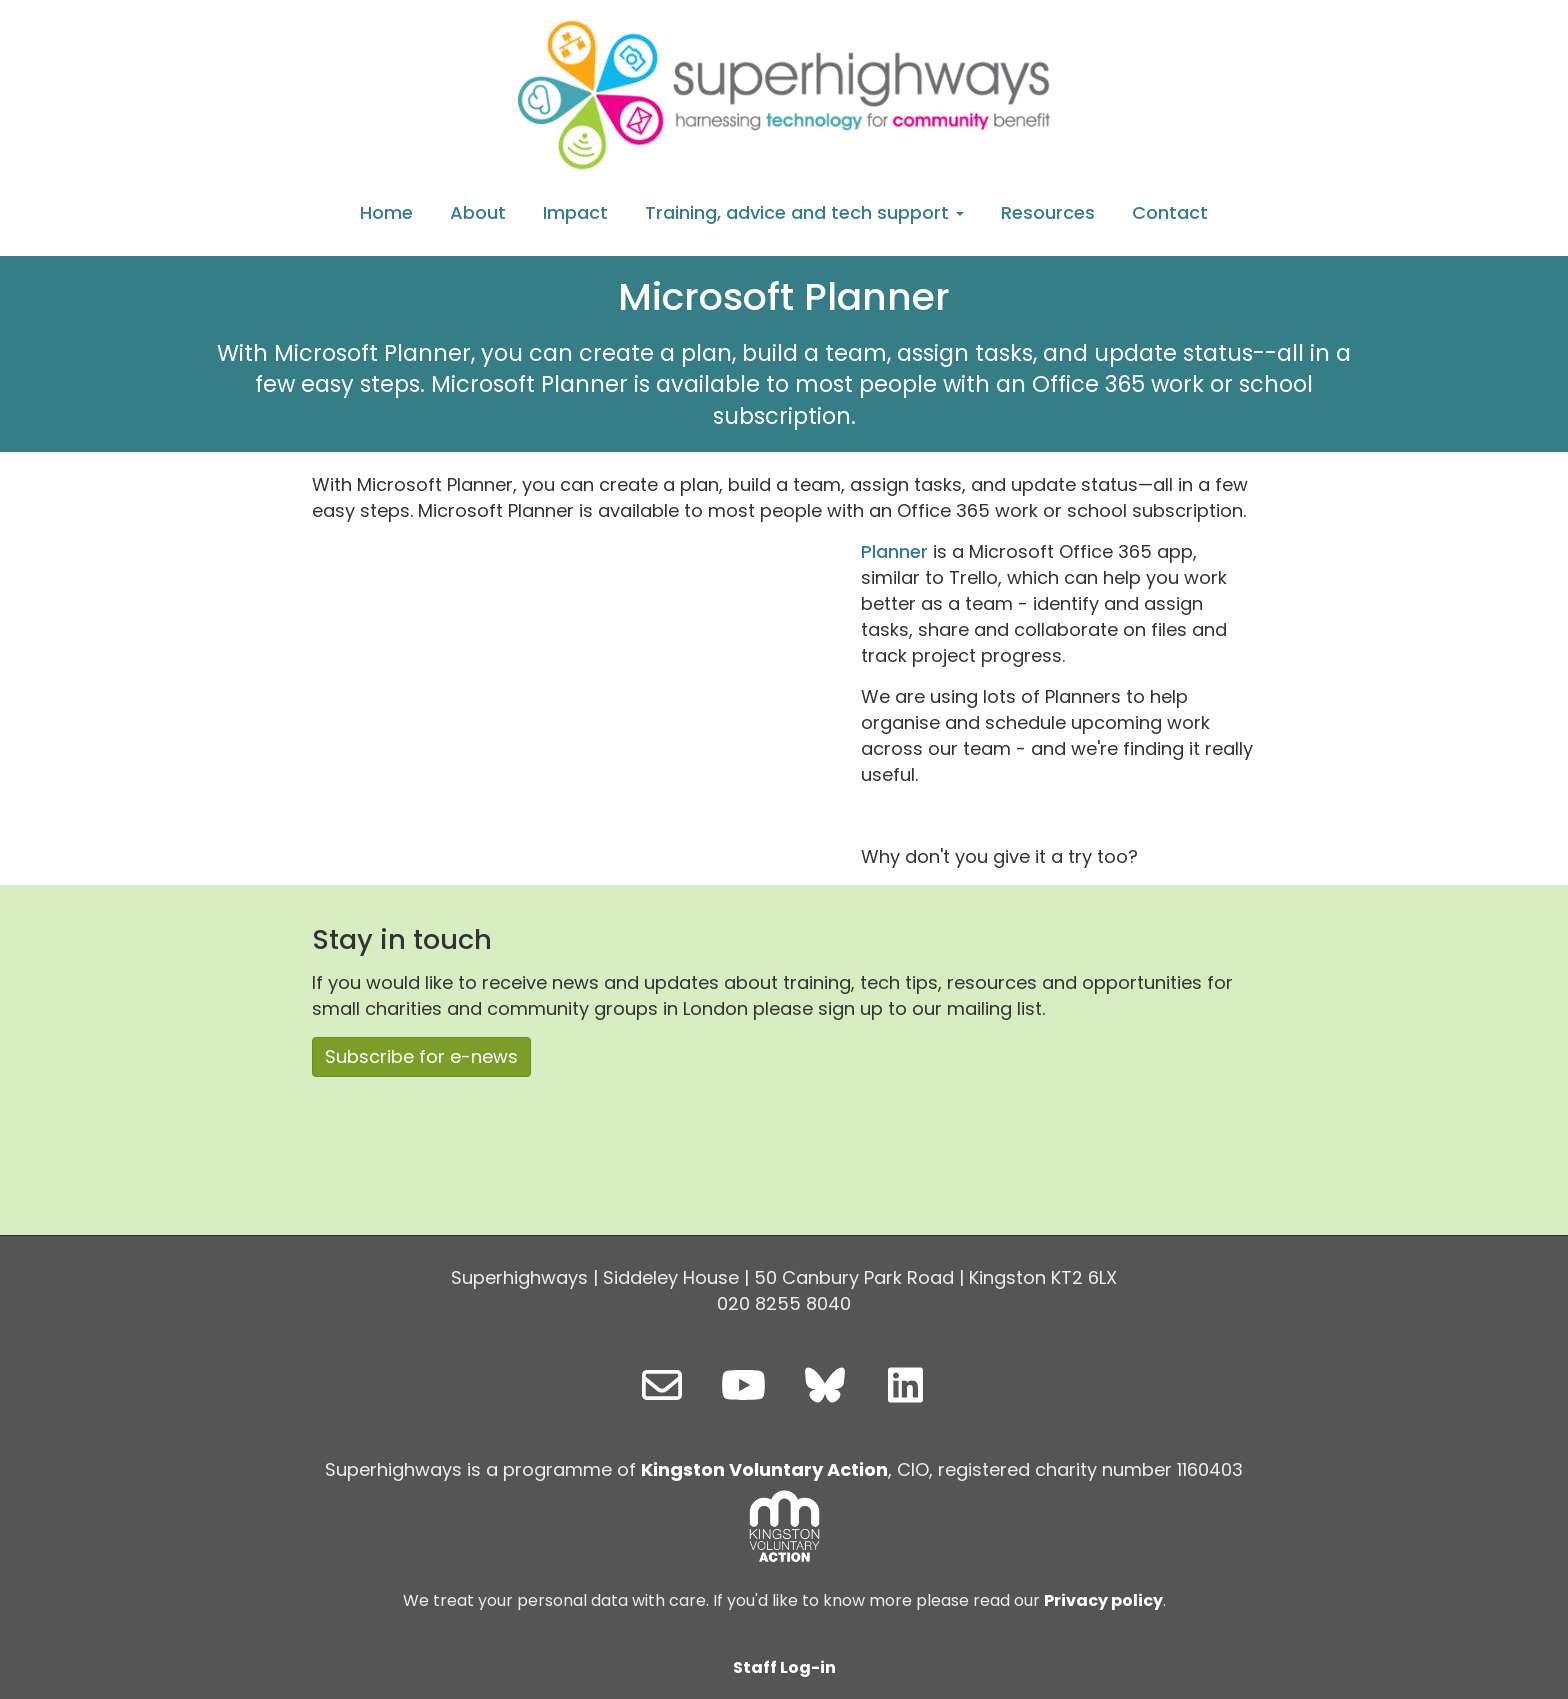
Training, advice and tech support (804, 212)
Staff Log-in (784, 1667)
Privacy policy (1103, 1600)
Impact (575, 212)
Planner (894, 551)
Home (386, 212)
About (478, 212)
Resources (1048, 212)
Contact (1170, 212)
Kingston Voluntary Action (764, 1469)
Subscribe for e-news (421, 1056)
